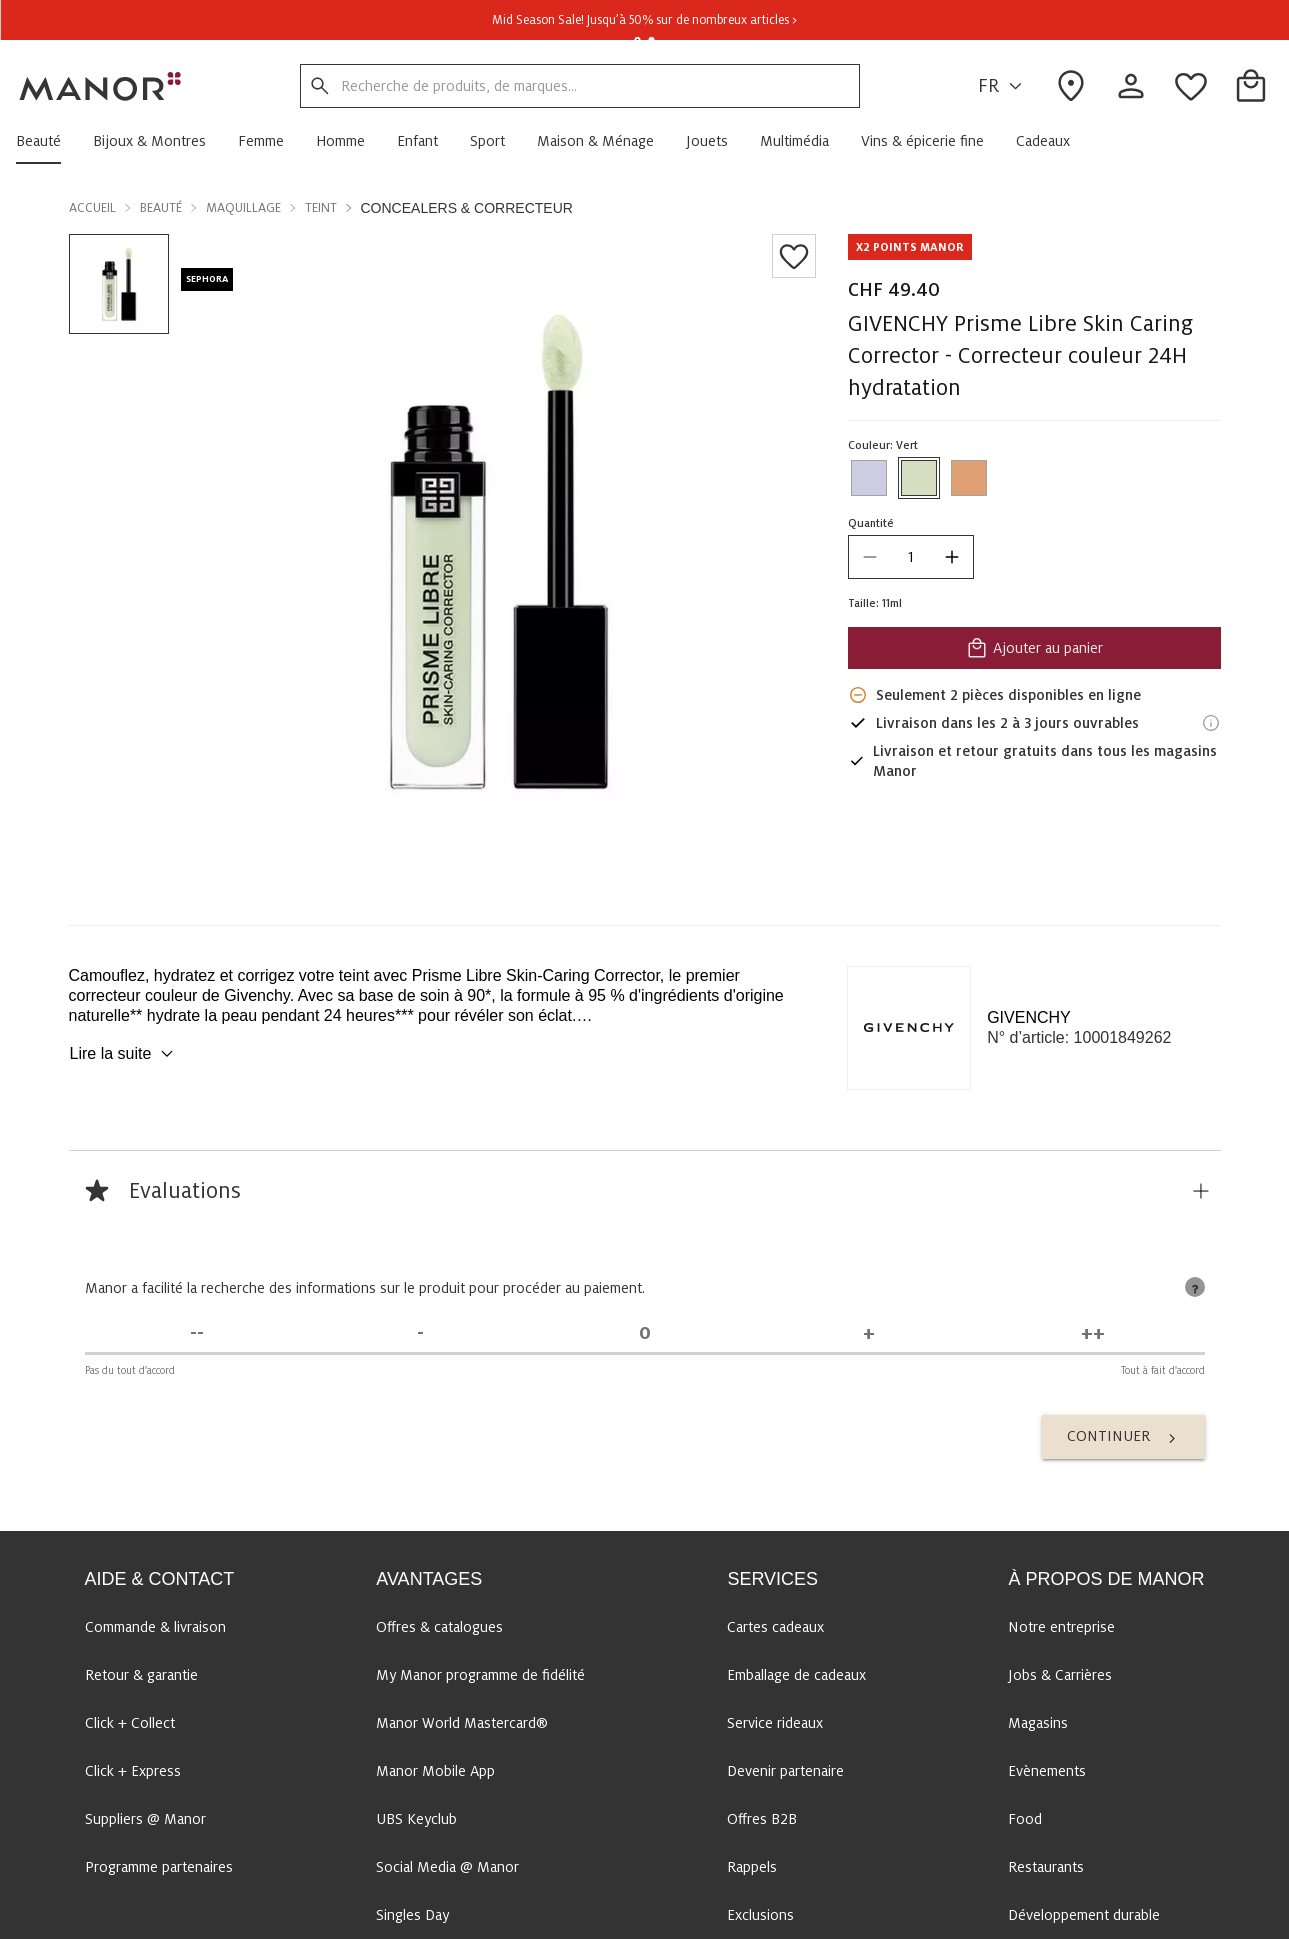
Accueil (92, 208)
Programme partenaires (159, 1867)
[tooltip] (1195, 1287)
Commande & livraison (155, 1627)
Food (1025, 1819)
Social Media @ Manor (447, 1867)
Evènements (1047, 1771)
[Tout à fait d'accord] (1093, 1333)
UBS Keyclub (416, 1819)
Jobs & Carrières (1060, 1675)
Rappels (752, 1867)
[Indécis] (645, 1333)
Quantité (870, 523)
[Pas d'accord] (421, 1333)
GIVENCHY (1029, 1017)
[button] (46, 141)
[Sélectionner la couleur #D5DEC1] (918, 478)
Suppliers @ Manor (145, 1819)
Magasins (1038, 1723)
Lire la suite (125, 1054)
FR (1003, 86)
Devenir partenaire (785, 1771)
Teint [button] (321, 208)
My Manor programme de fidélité (480, 1675)
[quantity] (910, 557)
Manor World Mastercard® (462, 1723)
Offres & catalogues (439, 1627)
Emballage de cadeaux (796, 1675)
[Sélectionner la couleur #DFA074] (968, 478)
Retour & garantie (141, 1675)
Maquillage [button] (243, 208)
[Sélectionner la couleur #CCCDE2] (868, 478)
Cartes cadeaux (775, 1627)
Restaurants (1046, 1867)
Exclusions (760, 1915)
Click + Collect (130, 1723)
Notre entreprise (1061, 1627)
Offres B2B (762, 1819)
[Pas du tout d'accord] (197, 1333)
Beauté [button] (161, 208)
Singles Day (412, 1915)
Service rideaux (775, 1723)
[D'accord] (869, 1333)
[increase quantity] (951, 557)
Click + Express (133, 1771)
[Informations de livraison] (1211, 723)
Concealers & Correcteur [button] (467, 208)
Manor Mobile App (435, 1771)
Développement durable (1084, 1915)
